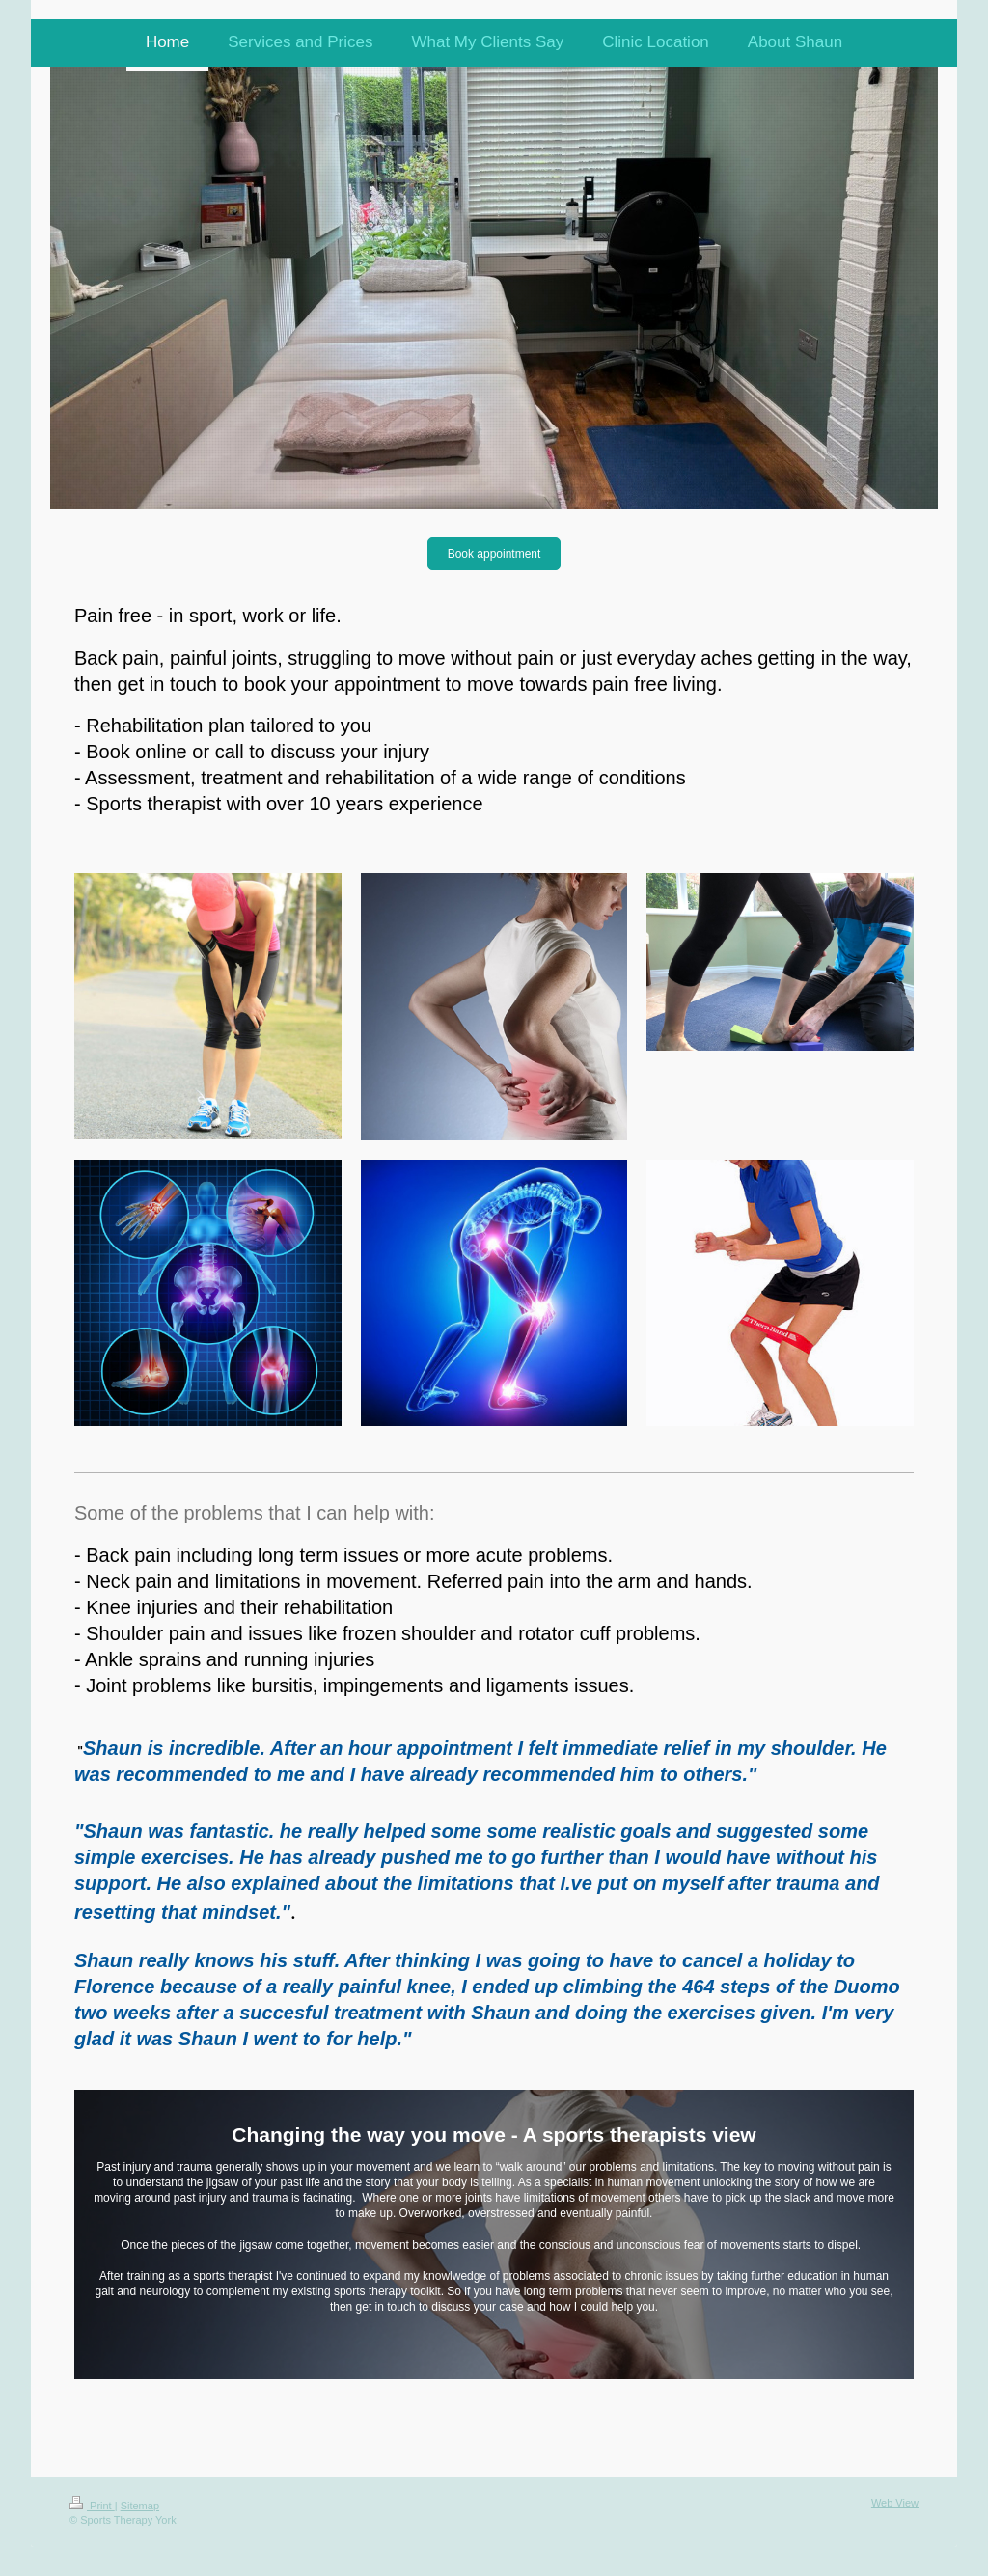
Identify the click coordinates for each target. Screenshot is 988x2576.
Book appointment (494, 554)
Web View (895, 2502)
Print (92, 2505)
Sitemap (140, 2505)
